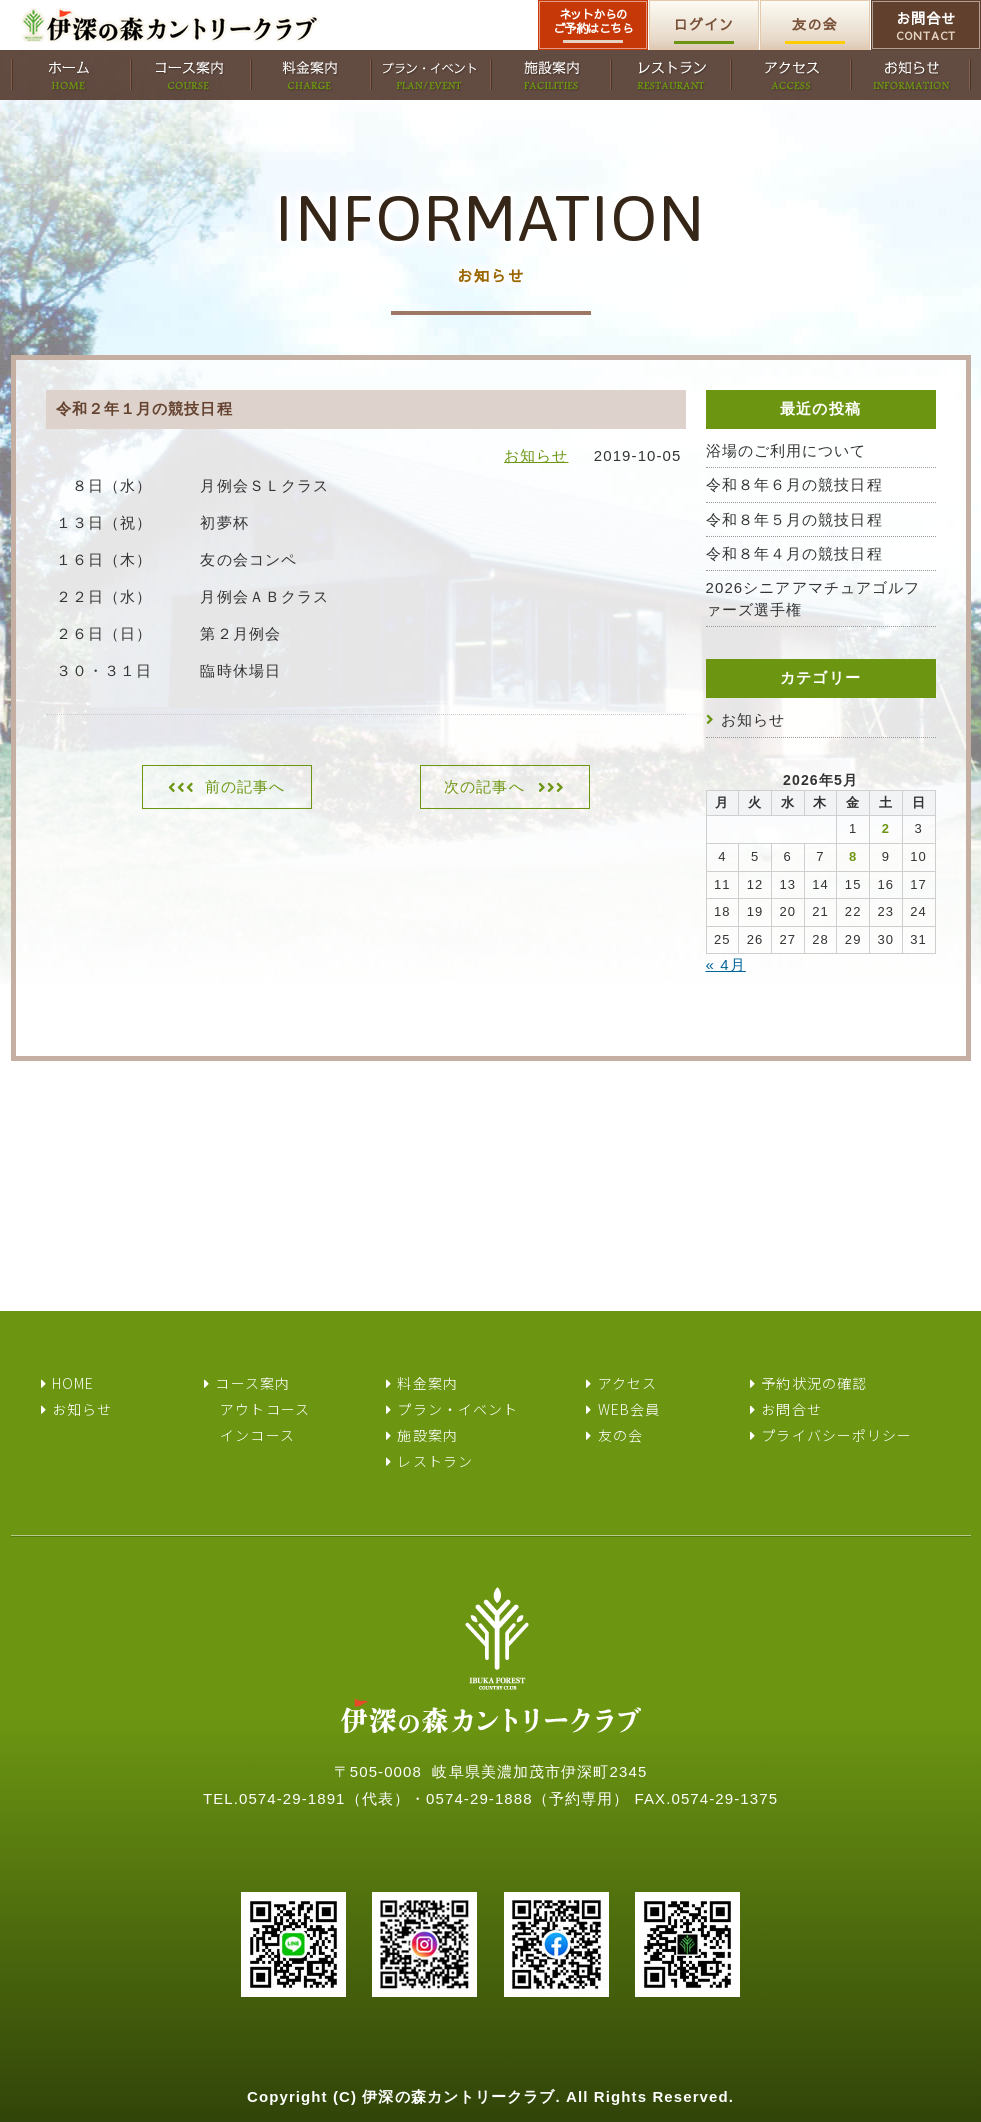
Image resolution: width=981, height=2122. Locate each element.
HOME (73, 1383)
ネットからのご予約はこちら (593, 21)
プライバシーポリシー (836, 1435)
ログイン (704, 24)
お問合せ (926, 26)
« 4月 (726, 964)
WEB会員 (629, 1409)
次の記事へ (484, 786)
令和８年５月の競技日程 (794, 519)
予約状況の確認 (814, 1383)
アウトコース (265, 1409)
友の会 (814, 24)
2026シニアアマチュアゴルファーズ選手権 (813, 598)
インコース (257, 1435)
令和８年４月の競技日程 (794, 553)
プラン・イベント (457, 1409)
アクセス (627, 1383)
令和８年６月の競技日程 (794, 484)
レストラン (435, 1461)
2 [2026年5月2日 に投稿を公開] (886, 828)
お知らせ (536, 455)
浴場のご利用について (786, 450)
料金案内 (427, 1383)
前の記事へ (245, 786)
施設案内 (427, 1435)
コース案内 (252, 1383)
